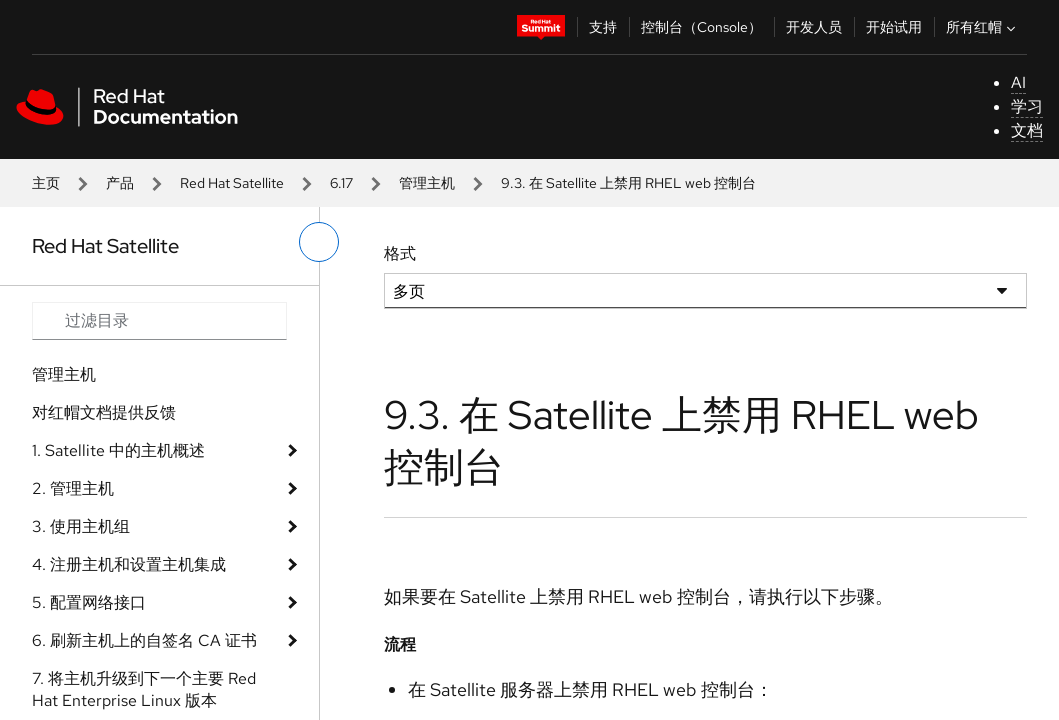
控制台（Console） (701, 27)
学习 (1027, 106)
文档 (1027, 130)
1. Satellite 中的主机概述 (118, 450)
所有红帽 (983, 27)
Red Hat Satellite (232, 183)
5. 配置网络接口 (89, 602)
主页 (46, 183)
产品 (120, 183)
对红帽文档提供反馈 (104, 412)
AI (1018, 82)
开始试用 (894, 27)
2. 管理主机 (73, 488)
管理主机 (427, 183)
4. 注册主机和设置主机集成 (129, 564)
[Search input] (159, 321)
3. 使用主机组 (81, 526)
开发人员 (814, 27)
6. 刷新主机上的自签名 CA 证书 (144, 640)
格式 (400, 253)
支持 (603, 27)
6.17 (341, 183)
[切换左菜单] (319, 242)
